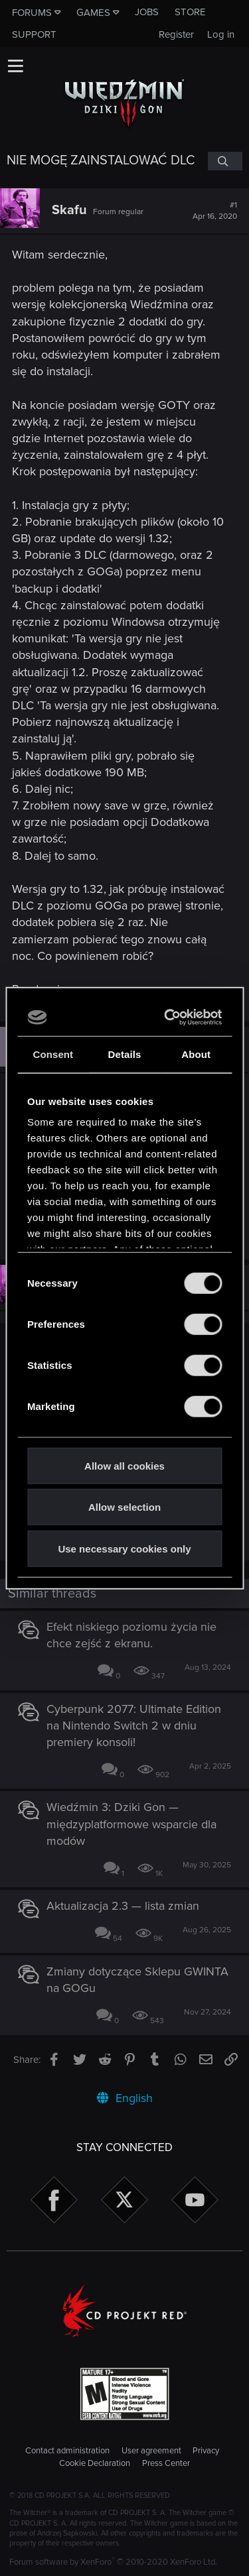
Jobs (147, 12)
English (125, 2098)
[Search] (225, 161)
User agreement (151, 2450)
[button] (15, 66)
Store (190, 12)
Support (34, 34)
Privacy (206, 2450)
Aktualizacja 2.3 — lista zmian (122, 1906)
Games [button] (93, 13)
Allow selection (124, 1507)
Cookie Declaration (94, 2463)
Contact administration (67, 2450)
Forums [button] (32, 13)
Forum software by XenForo (113, 2562)
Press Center (166, 2463)
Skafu (69, 210)
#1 (215, 210)
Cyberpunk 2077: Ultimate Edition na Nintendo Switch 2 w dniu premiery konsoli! (133, 1725)
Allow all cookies (124, 1465)
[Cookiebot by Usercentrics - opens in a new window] (169, 1017)
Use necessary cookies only (124, 1548)
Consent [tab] (53, 1053)
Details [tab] (124, 1053)
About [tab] (195, 1053)
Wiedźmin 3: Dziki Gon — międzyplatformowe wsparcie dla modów (131, 1823)
